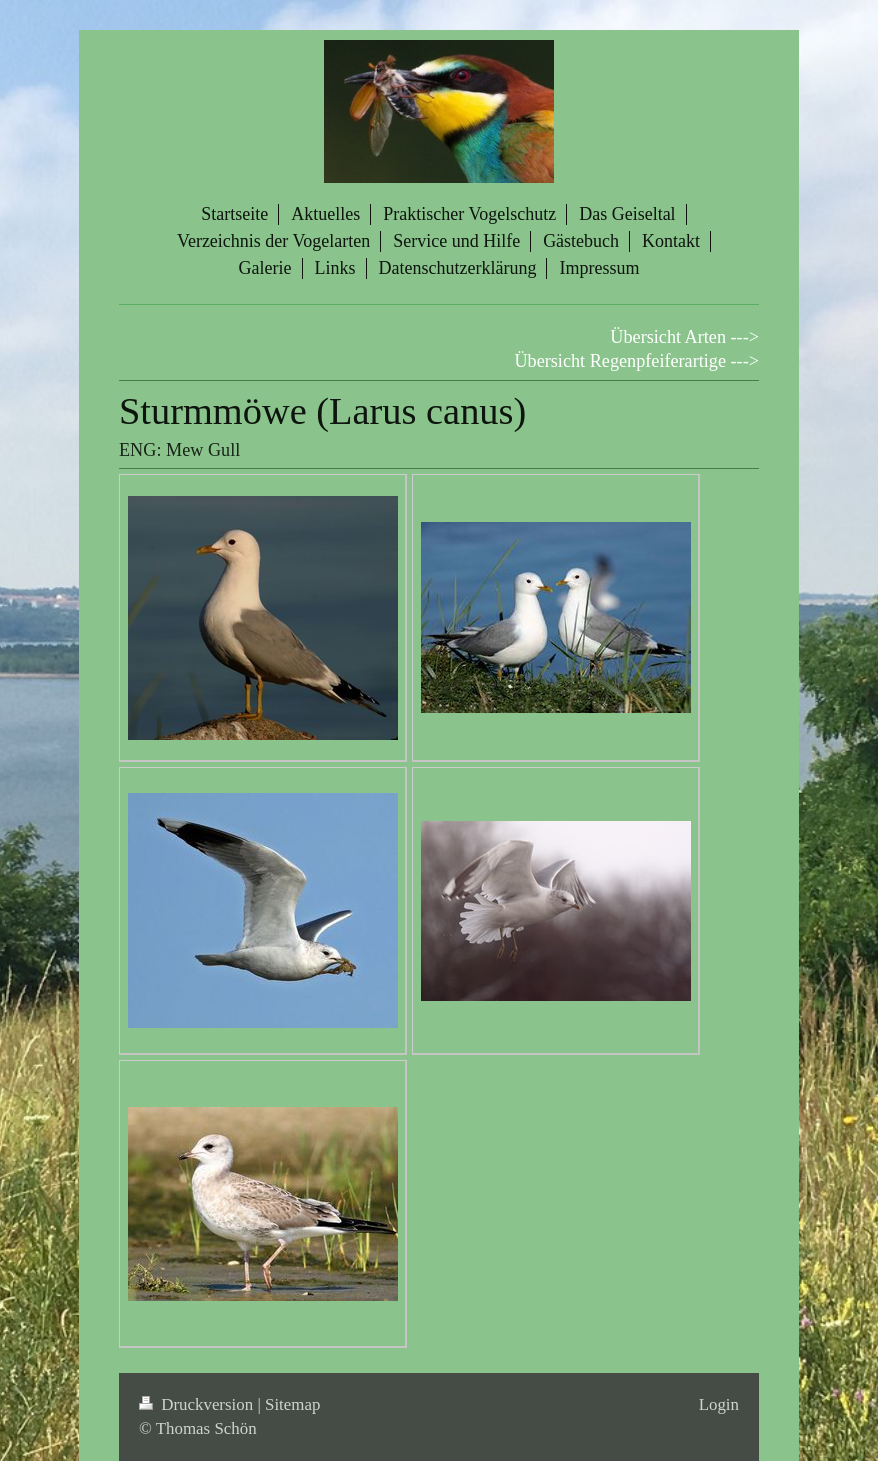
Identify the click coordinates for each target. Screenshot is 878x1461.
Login (719, 1404)
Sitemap (292, 1404)
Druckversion (198, 1404)
